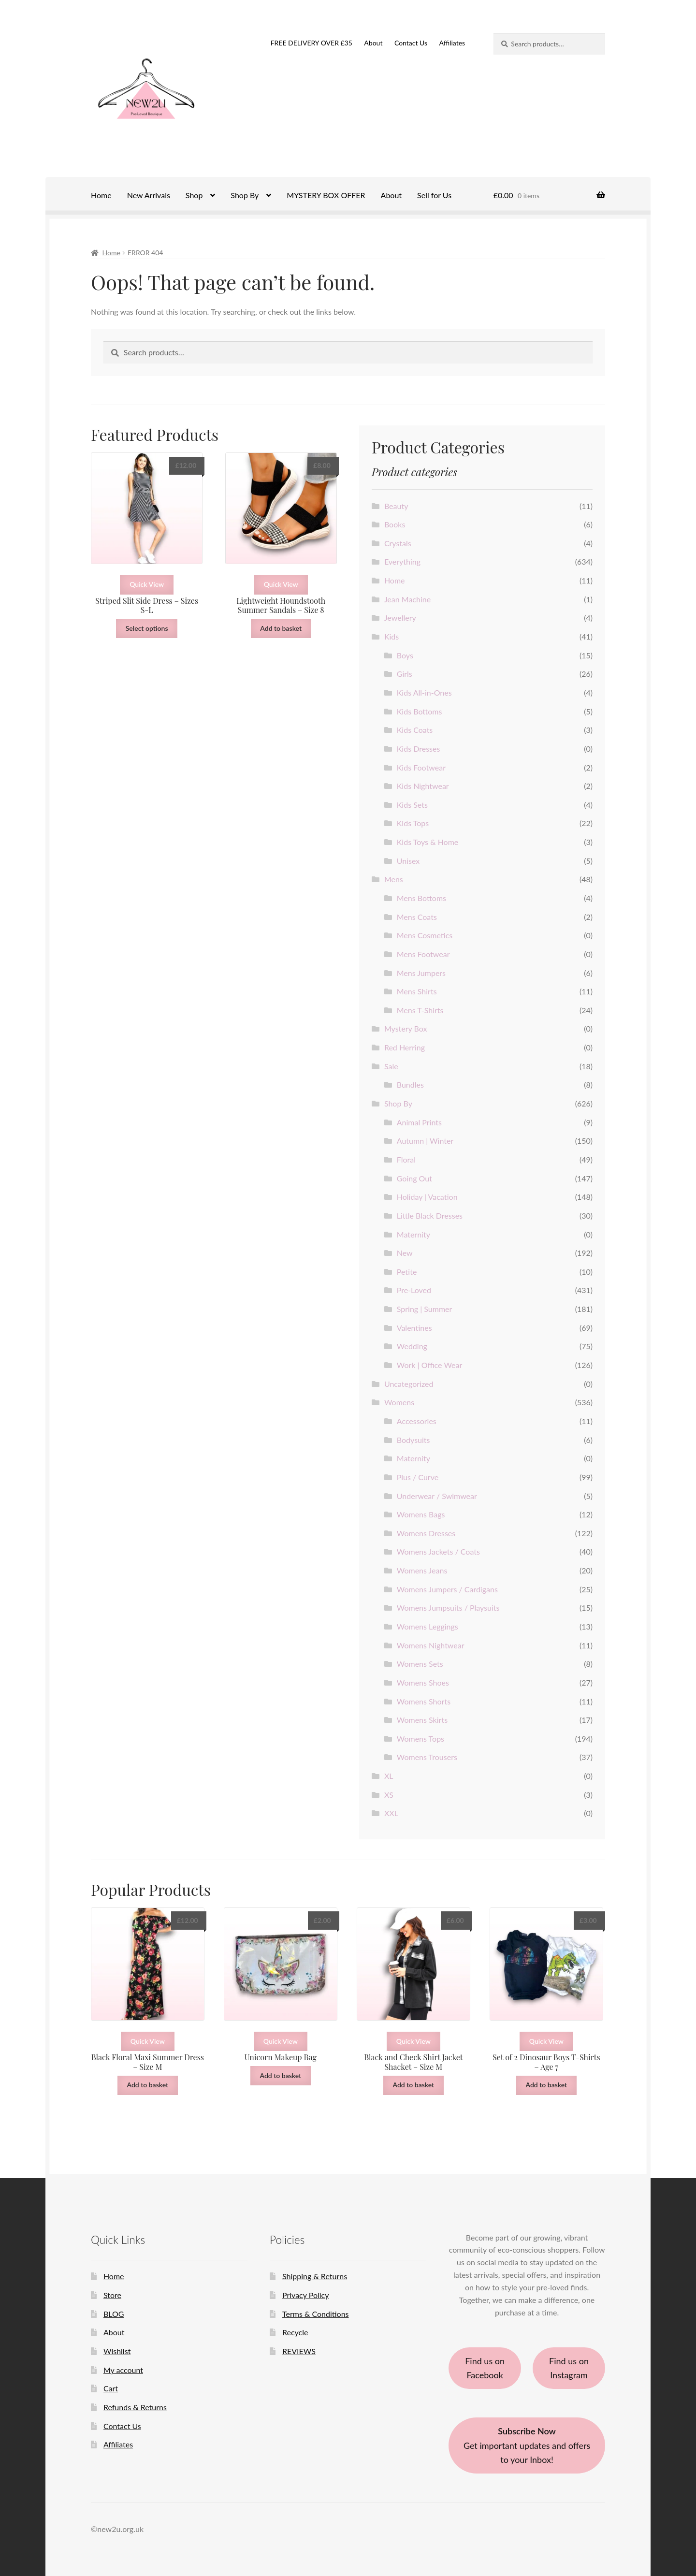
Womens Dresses (426, 1533)
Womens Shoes (423, 1682)
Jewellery (400, 617)
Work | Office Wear (430, 1364)
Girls (404, 673)
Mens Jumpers (421, 972)
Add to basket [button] (281, 628)
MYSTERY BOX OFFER (326, 195)
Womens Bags (421, 1514)
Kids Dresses (418, 748)
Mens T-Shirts (420, 1010)
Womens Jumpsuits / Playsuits (448, 1607)
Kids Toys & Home (428, 841)
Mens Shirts (417, 991)
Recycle (295, 2332)
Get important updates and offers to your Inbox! (527, 2445)
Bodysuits (413, 1439)
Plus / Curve (417, 1477)
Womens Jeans (422, 1570)
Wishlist (117, 2351)
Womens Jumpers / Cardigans (447, 1589)
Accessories (416, 1421)
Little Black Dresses (430, 1215)
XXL (391, 1813)
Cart (110, 2388)
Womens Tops (420, 1738)
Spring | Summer (424, 1308)
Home (101, 195)
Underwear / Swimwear (437, 1495)
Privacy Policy (305, 2294)
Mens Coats (417, 916)
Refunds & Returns (135, 2407)
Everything (402, 561)
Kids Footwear (421, 767)
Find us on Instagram (569, 2368)
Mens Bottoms (421, 897)
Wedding (412, 1346)
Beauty (396, 505)
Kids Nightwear (423, 785)
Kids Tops (413, 823)
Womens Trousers (427, 1756)
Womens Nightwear (430, 1645)
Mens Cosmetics (425, 935)
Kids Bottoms (419, 711)
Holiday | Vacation (427, 1196)
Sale (391, 1066)
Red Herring (404, 1047)
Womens (399, 1402)
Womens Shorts (423, 1701)
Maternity (413, 1234)
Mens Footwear (423, 954)
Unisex (408, 860)
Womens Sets (420, 1663)
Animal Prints (419, 1122)
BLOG (113, 2313)
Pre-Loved (414, 1290)
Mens (393, 879)
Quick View (147, 584)
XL (388, 1775)
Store (112, 2294)
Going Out (414, 1178)
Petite (407, 1271)
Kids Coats (415, 729)
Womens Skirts (422, 1719)
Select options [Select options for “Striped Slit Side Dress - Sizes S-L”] (147, 628)
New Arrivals (148, 195)
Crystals (397, 543)
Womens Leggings (427, 1626)
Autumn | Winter (425, 1140)
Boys (405, 655)
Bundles (410, 1084)
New (405, 1252)
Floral (406, 1159)
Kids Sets (412, 804)
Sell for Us (434, 195)
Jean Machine (407, 599)
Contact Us (410, 43)
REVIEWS (299, 2351)
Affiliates (452, 43)
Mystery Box (405, 1028)
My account (123, 2369)
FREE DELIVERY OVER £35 (311, 43)
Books (394, 524)
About (373, 43)
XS (388, 1794)
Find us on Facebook (485, 2368)
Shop (194, 195)
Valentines (414, 1327)
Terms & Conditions (315, 2313)
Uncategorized (409, 1383)
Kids (391, 636)
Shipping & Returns (314, 2276)
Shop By (245, 195)
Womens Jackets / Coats (438, 1551)
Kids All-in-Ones (424, 692)
